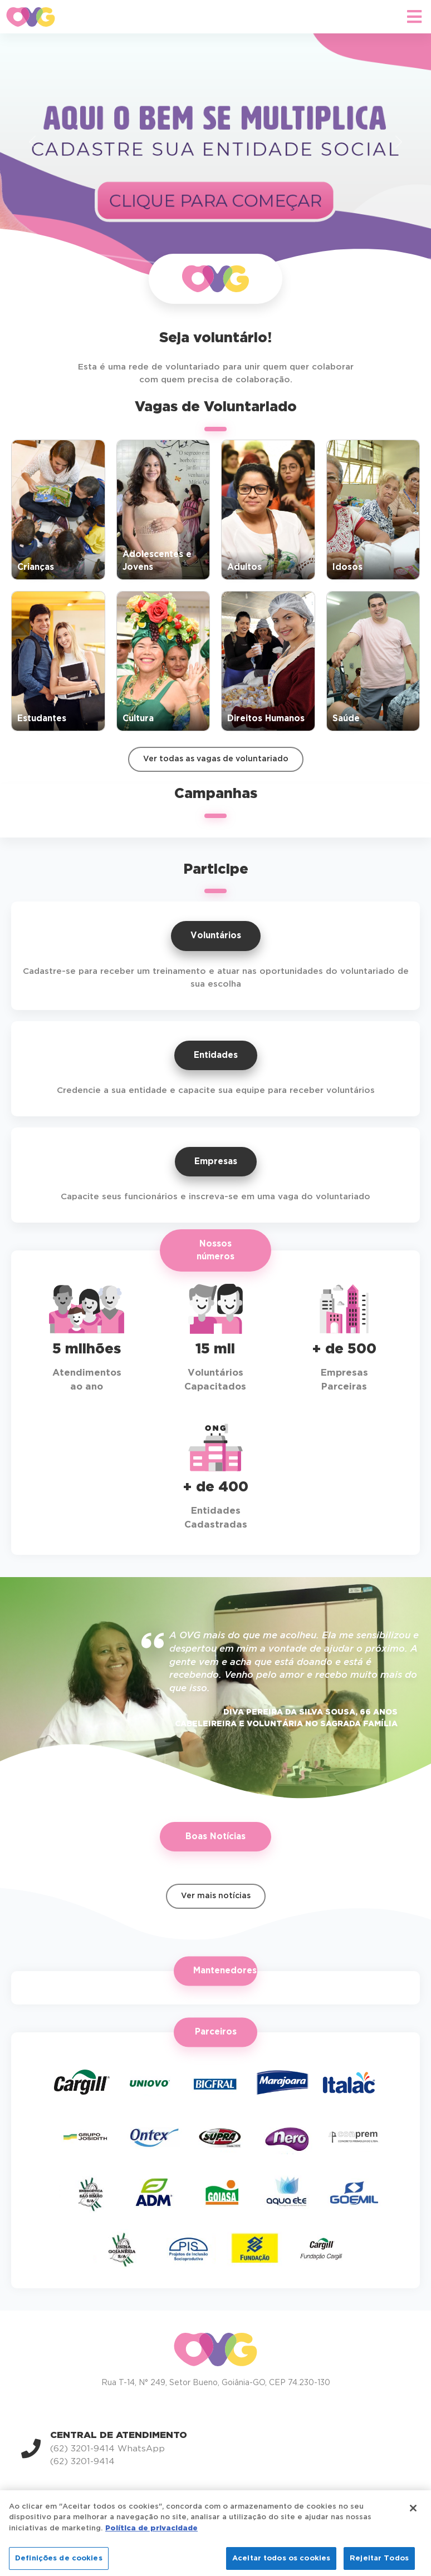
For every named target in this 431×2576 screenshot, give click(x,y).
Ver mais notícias (216, 1896)
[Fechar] (413, 2522)
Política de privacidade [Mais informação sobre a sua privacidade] (151, 2542)
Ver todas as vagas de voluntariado (215, 759)
